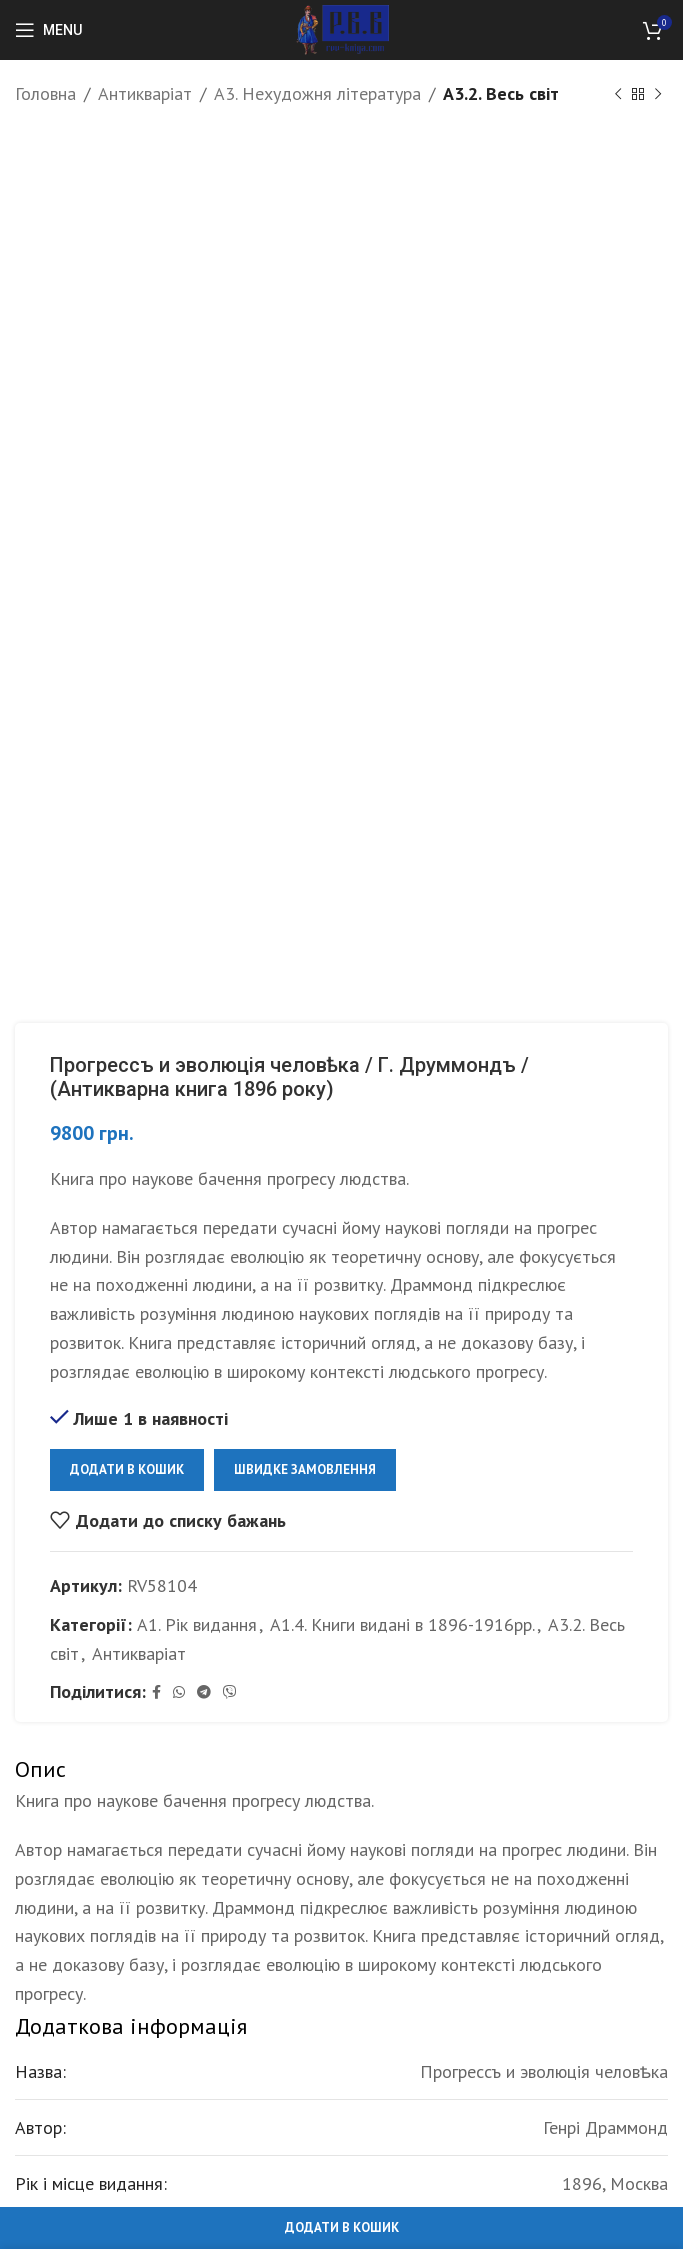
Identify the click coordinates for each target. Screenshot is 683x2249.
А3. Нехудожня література (317, 93)
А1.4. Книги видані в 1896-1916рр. (402, 1624)
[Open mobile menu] (48, 30)
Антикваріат (145, 93)
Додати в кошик (127, 1469)
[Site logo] (341, 28)
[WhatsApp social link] (179, 1692)
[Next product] (658, 94)
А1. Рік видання (197, 1624)
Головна (45, 93)
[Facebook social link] (156, 1692)
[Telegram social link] (204, 1692)
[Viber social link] (230, 1692)
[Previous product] (618, 94)
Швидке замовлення (305, 1469)
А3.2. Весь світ (501, 93)
